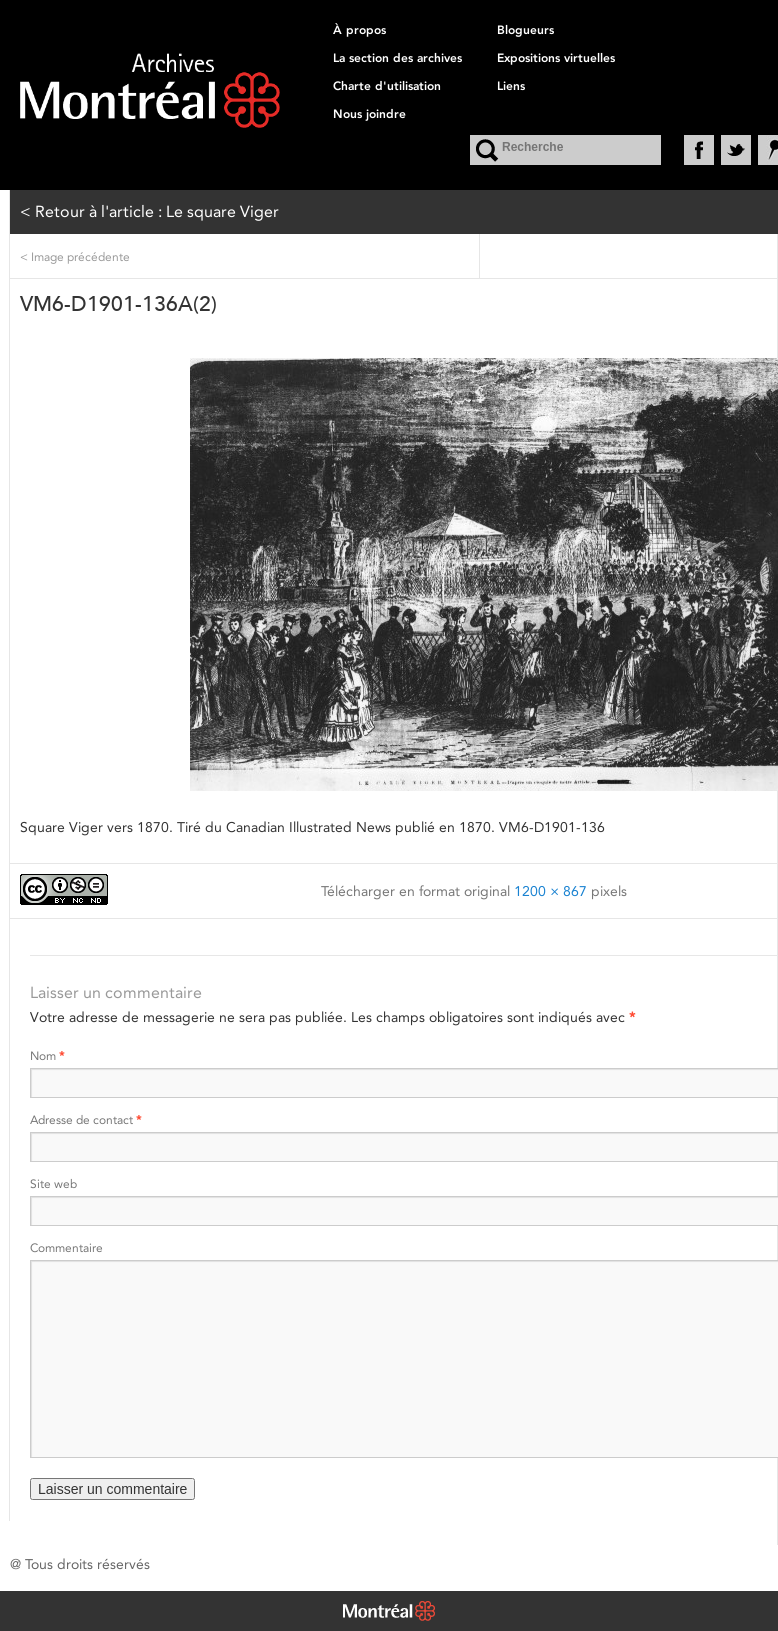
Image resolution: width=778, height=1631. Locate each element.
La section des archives (397, 58)
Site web (53, 1183)
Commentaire (66, 1247)
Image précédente (75, 256)
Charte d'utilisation (387, 86)
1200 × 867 (550, 891)
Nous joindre (369, 114)
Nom (47, 1055)
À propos (359, 30)
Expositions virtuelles (556, 58)
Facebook (699, 150)
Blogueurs (525, 30)
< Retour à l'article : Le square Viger (149, 211)
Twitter (736, 150)
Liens (511, 86)
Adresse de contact (85, 1119)
